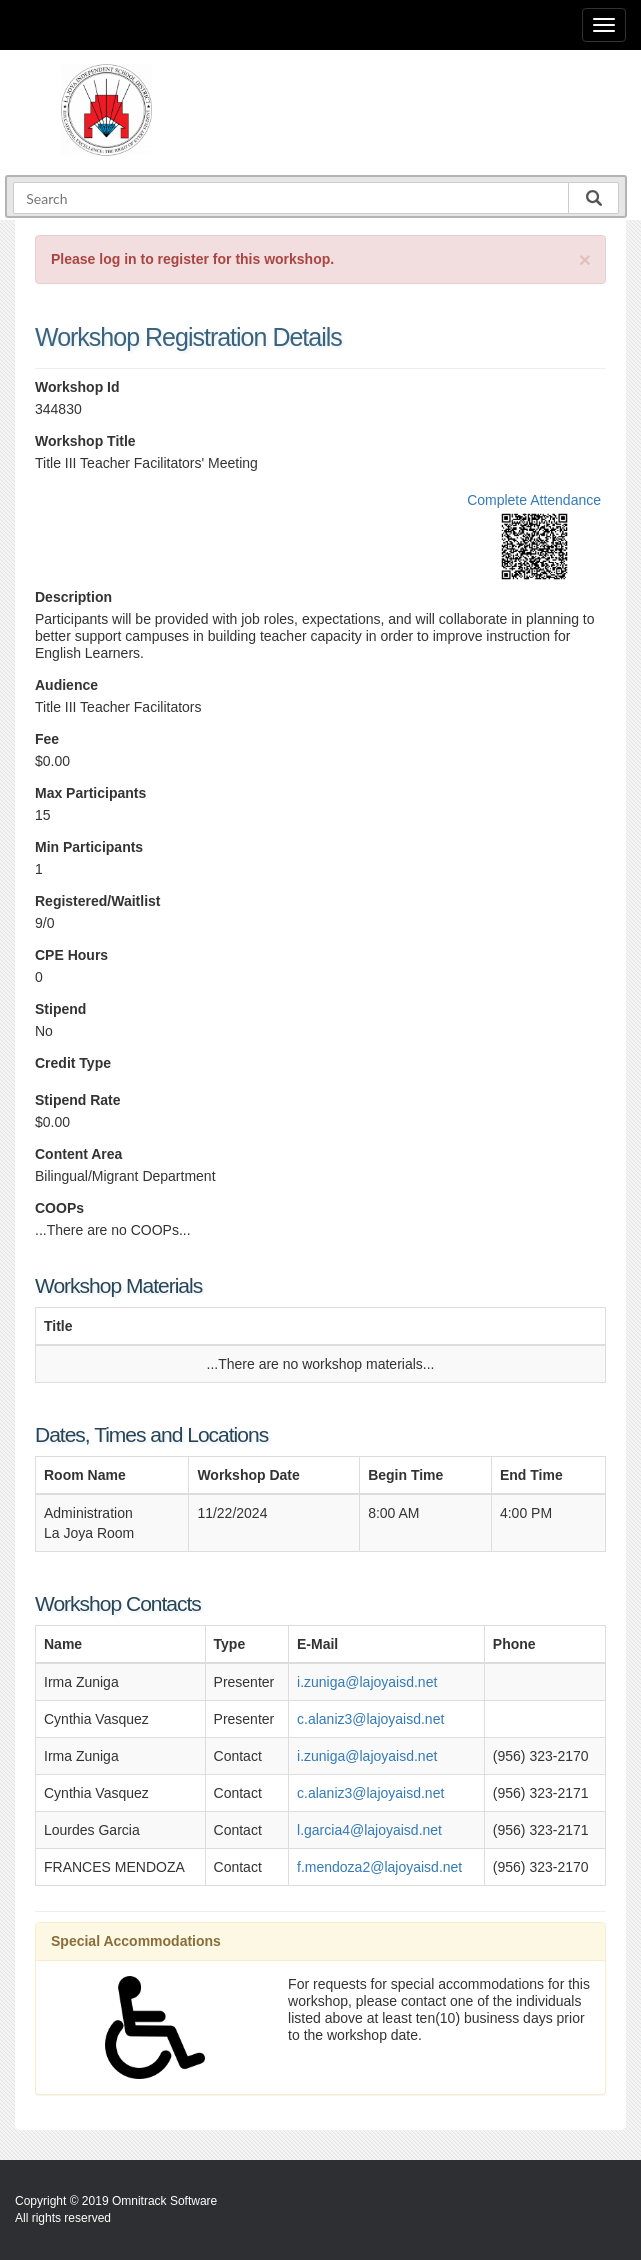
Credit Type (73, 1063)
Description (73, 597)
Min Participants (89, 847)
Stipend (60, 1009)
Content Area (78, 1154)
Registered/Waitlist (98, 901)
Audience (66, 685)
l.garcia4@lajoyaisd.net (369, 1830)
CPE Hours (71, 955)
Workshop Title (85, 441)
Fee (47, 739)
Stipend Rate (78, 1100)
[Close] (585, 259)
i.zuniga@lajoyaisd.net (367, 1682)
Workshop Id (77, 387)
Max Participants (90, 793)
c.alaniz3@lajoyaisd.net (370, 1719)
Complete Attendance (534, 500)
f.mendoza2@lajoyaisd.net (379, 1867)
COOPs (59, 1208)
